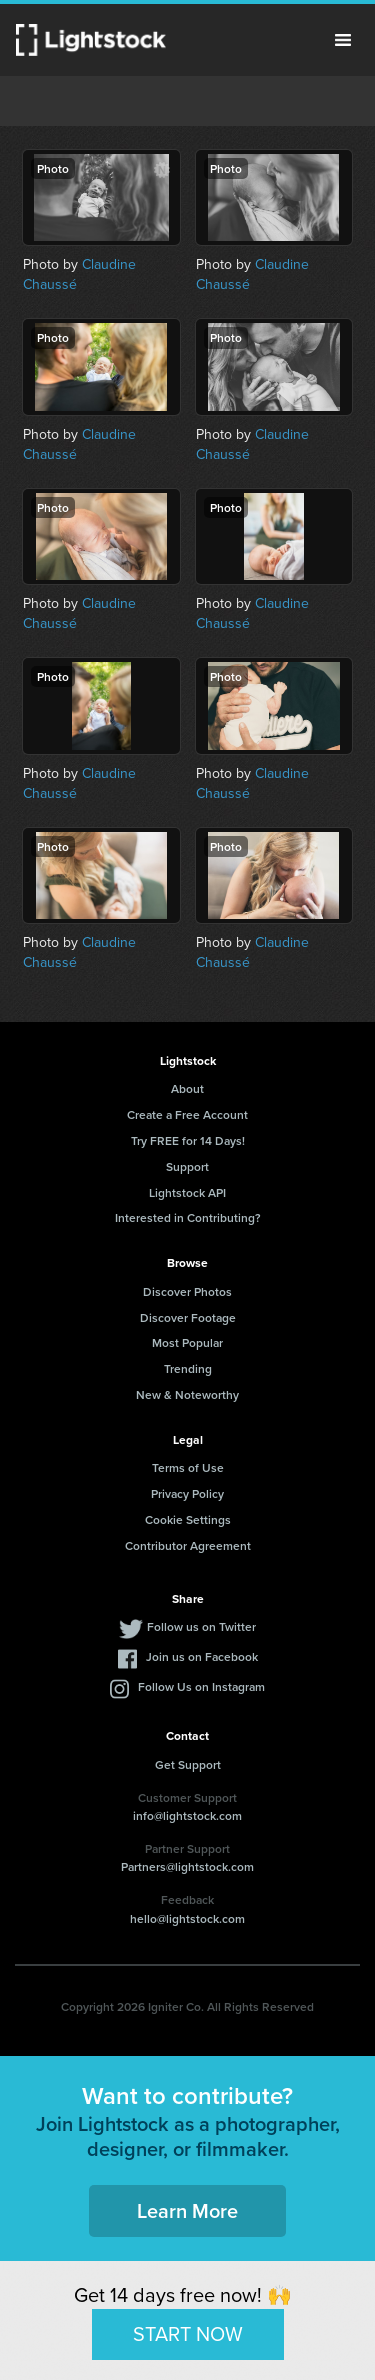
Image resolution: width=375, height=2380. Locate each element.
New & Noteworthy (187, 1394)
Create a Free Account (187, 1114)
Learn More (187, 2210)
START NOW (188, 2334)
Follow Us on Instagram (201, 1686)
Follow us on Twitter (201, 1626)
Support (187, 1166)
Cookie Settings (188, 1519)
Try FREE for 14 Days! (188, 1140)
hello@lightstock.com (187, 1918)
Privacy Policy (187, 1493)
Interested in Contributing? (188, 1217)
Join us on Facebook (202, 1656)
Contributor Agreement (188, 1545)
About (187, 1088)
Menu (343, 40)
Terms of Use (188, 1467)
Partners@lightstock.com (187, 1866)
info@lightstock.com (187, 1815)
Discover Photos (187, 1291)
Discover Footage (188, 1317)
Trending (188, 1368)
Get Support (188, 1764)
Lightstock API (187, 1192)
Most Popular (187, 1342)
